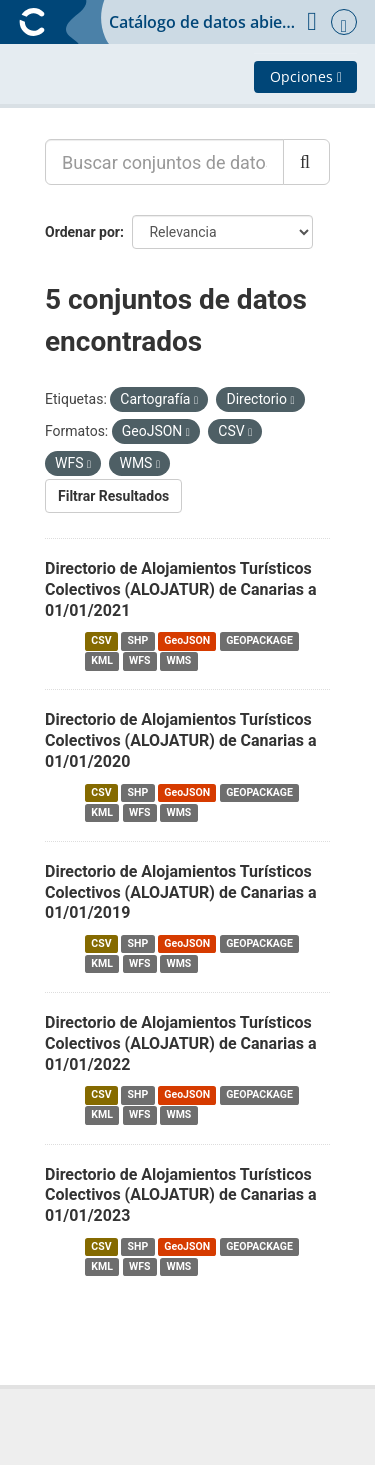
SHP (138, 640)
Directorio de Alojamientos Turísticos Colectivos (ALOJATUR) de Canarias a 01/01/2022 (181, 1043)
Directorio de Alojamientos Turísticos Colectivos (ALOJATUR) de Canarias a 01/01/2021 (181, 589)
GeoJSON (187, 640)
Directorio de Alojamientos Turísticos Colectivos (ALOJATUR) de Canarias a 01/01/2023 (181, 1195)
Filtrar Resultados (113, 496)
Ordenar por (82, 232)
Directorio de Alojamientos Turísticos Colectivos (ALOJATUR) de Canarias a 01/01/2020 (181, 740)
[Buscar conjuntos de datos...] (164, 162)
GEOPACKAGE (259, 640)
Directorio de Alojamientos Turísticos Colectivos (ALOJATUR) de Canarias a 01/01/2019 (181, 892)
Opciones (306, 76)
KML (102, 660)
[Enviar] (306, 162)
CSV (101, 640)
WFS (139, 660)
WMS (178, 660)
